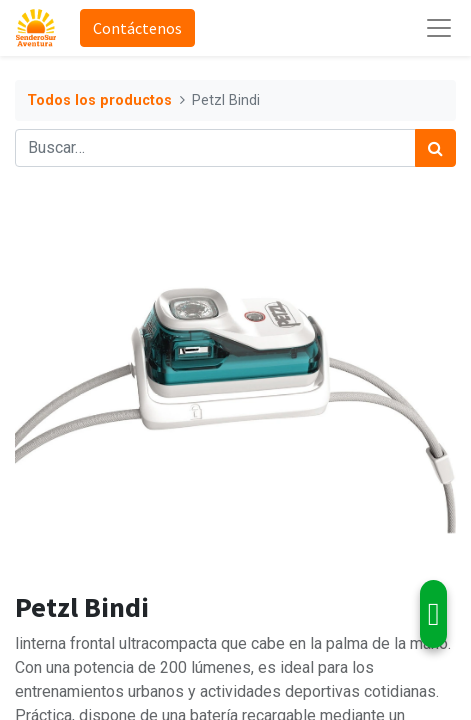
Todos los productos (99, 100)
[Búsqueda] (435, 148)
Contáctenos (137, 28)
